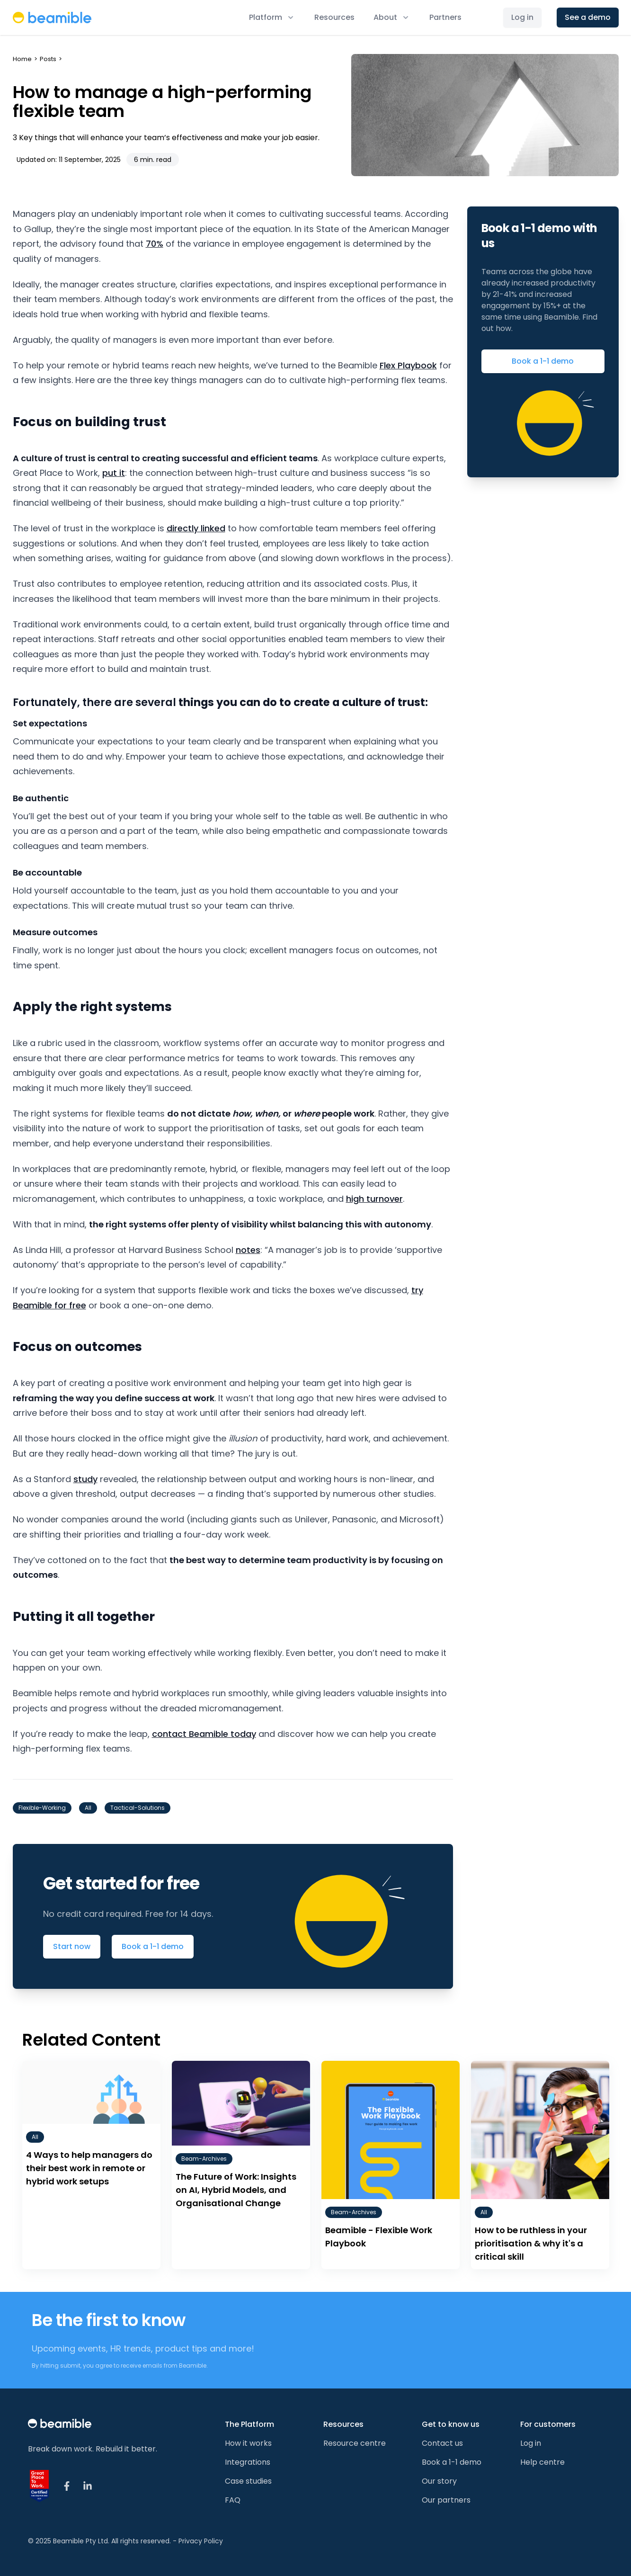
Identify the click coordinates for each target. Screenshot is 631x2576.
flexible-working (42, 1808)
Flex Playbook (408, 365)
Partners (445, 17)
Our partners (446, 2500)
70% (154, 244)
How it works (248, 2443)
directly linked (196, 528)
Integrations (247, 2462)
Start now (71, 1946)
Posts (48, 58)
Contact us (442, 2443)
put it (113, 473)
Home (22, 58)
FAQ (232, 2500)
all (88, 1808)
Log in (522, 17)
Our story (439, 2481)
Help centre (542, 2462)
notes (248, 1250)
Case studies (248, 2481)
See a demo (588, 17)
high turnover (374, 1199)
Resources (334, 17)
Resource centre (354, 2443)
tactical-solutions (137, 1808)
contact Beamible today (204, 1734)
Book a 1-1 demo (153, 1946)
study (85, 1479)
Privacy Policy (200, 2541)
